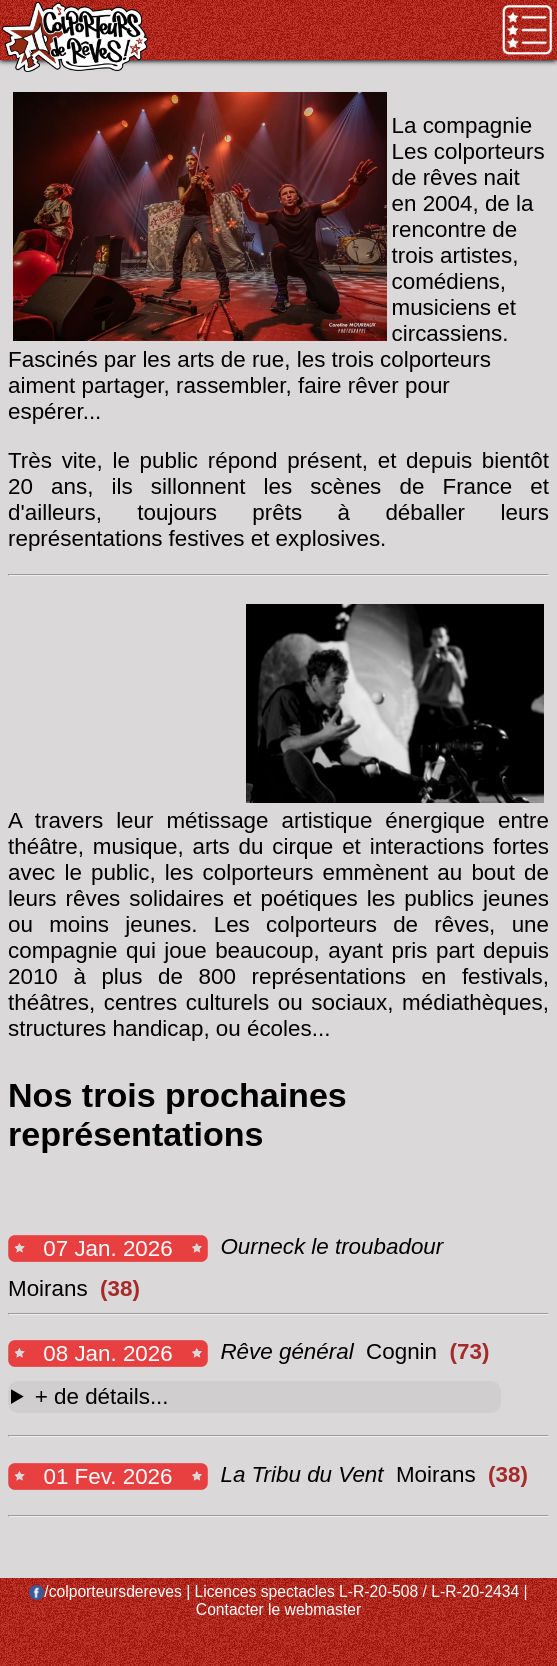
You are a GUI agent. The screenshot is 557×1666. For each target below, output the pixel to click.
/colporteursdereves (105, 1591)
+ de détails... (102, 1396)
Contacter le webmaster (278, 1609)
